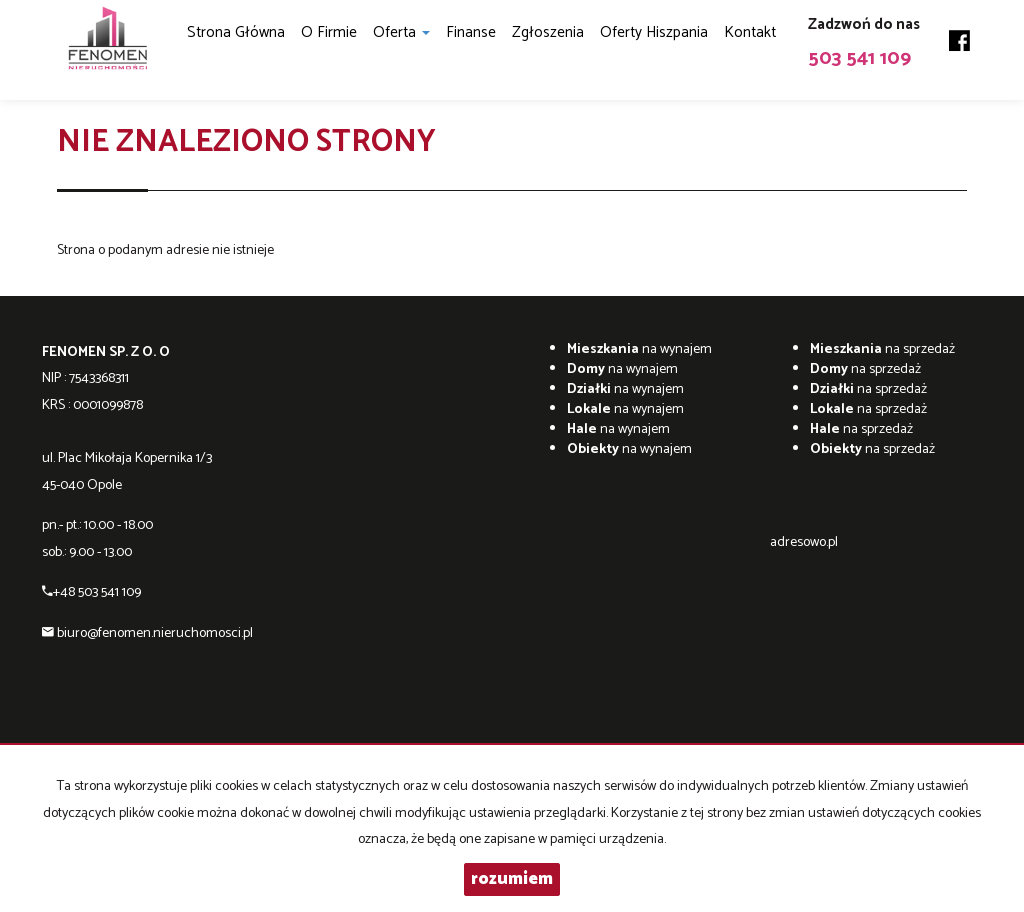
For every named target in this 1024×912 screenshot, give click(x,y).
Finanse (471, 32)
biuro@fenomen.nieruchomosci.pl (155, 633)
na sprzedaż (882, 349)
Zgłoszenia (548, 32)
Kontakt (750, 32)
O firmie (329, 32)
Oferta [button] (401, 32)
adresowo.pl (804, 542)
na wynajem (639, 349)
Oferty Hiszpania (654, 32)
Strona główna (236, 32)
